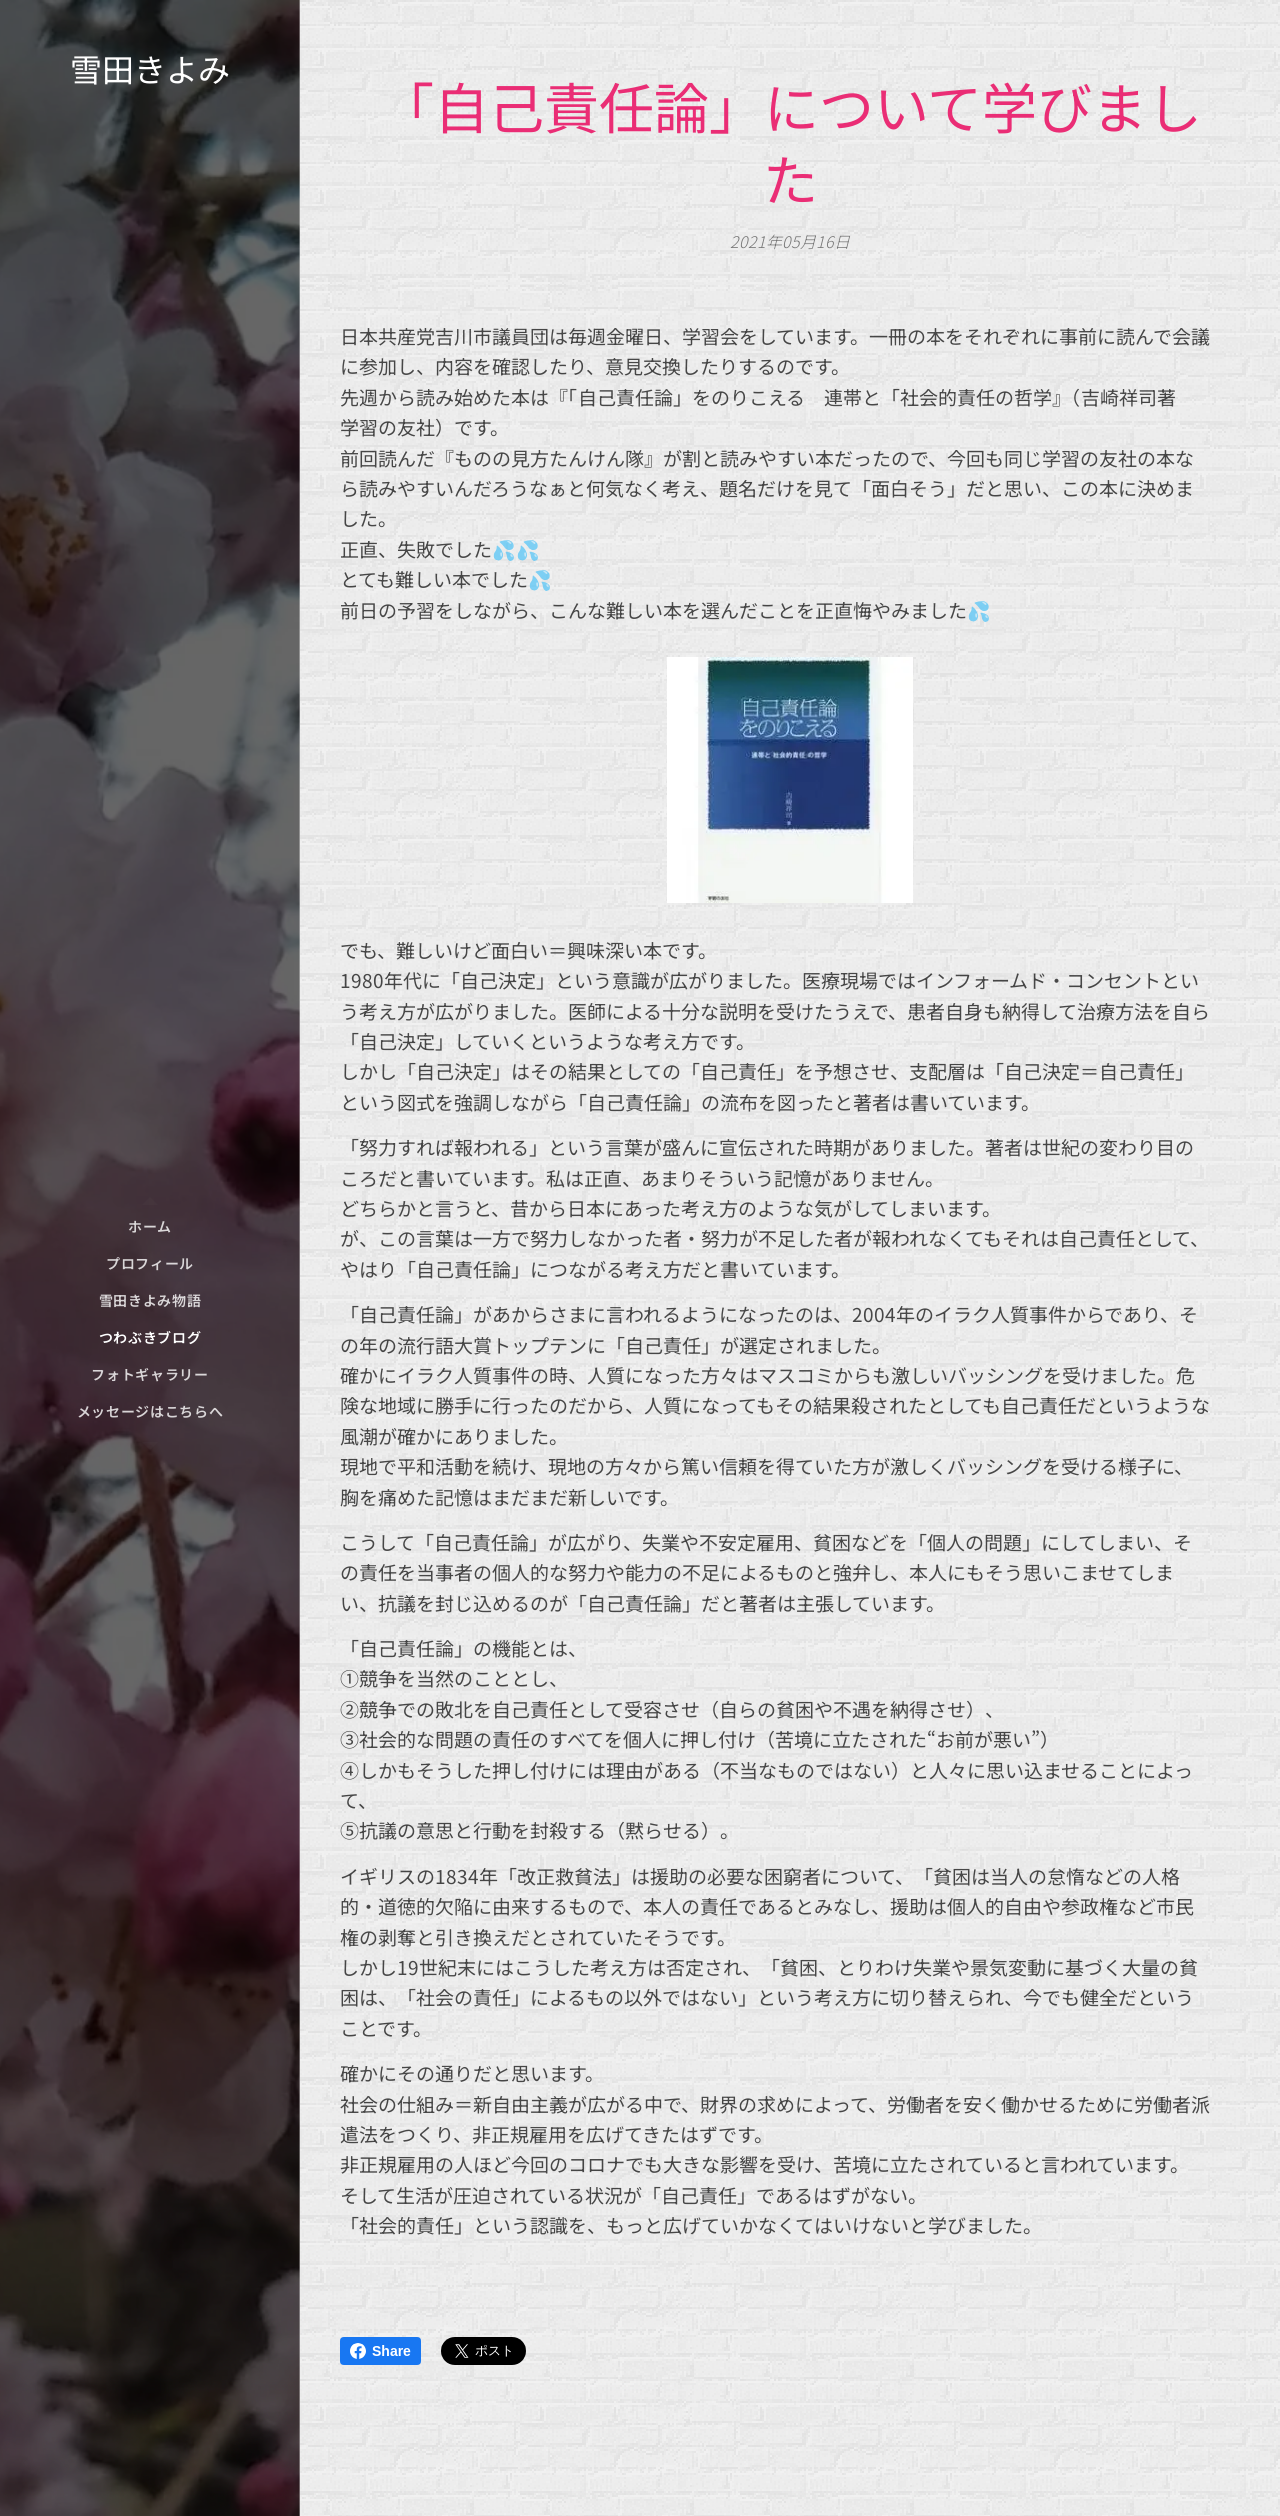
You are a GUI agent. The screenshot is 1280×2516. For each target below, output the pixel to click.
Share (380, 2351)
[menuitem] (150, 1226)
